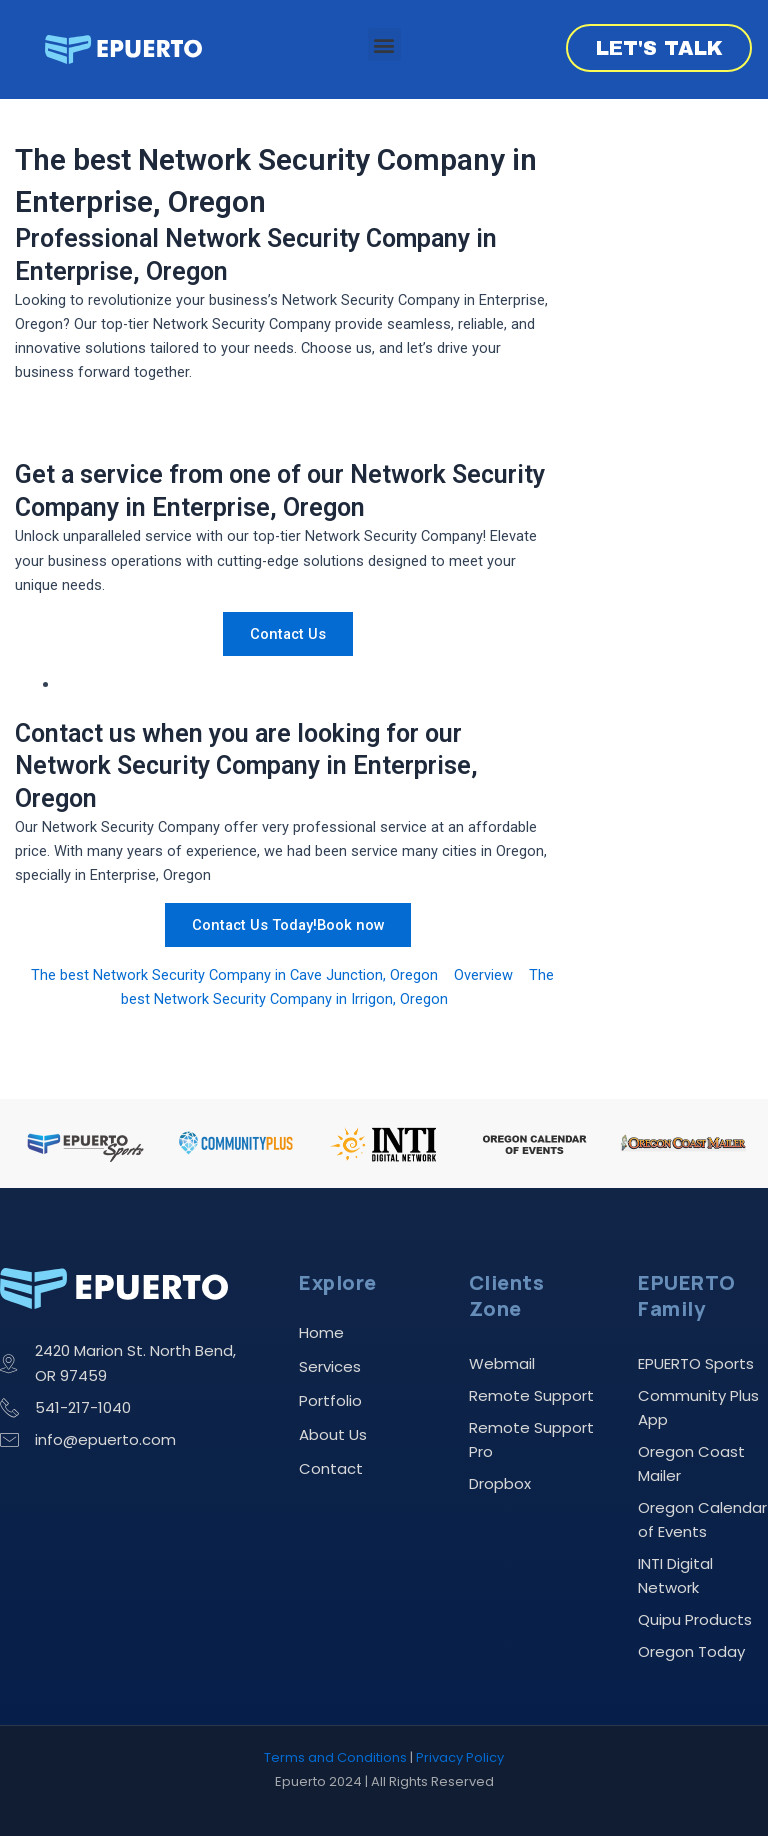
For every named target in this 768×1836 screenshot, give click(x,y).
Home (321, 1332)
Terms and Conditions (335, 1757)
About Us (333, 1434)
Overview (483, 975)
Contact (331, 1468)
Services (330, 1366)
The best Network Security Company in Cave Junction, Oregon (234, 975)
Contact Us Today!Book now (288, 925)
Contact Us (288, 634)
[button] (384, 44)
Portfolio (330, 1400)
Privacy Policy (460, 1757)
